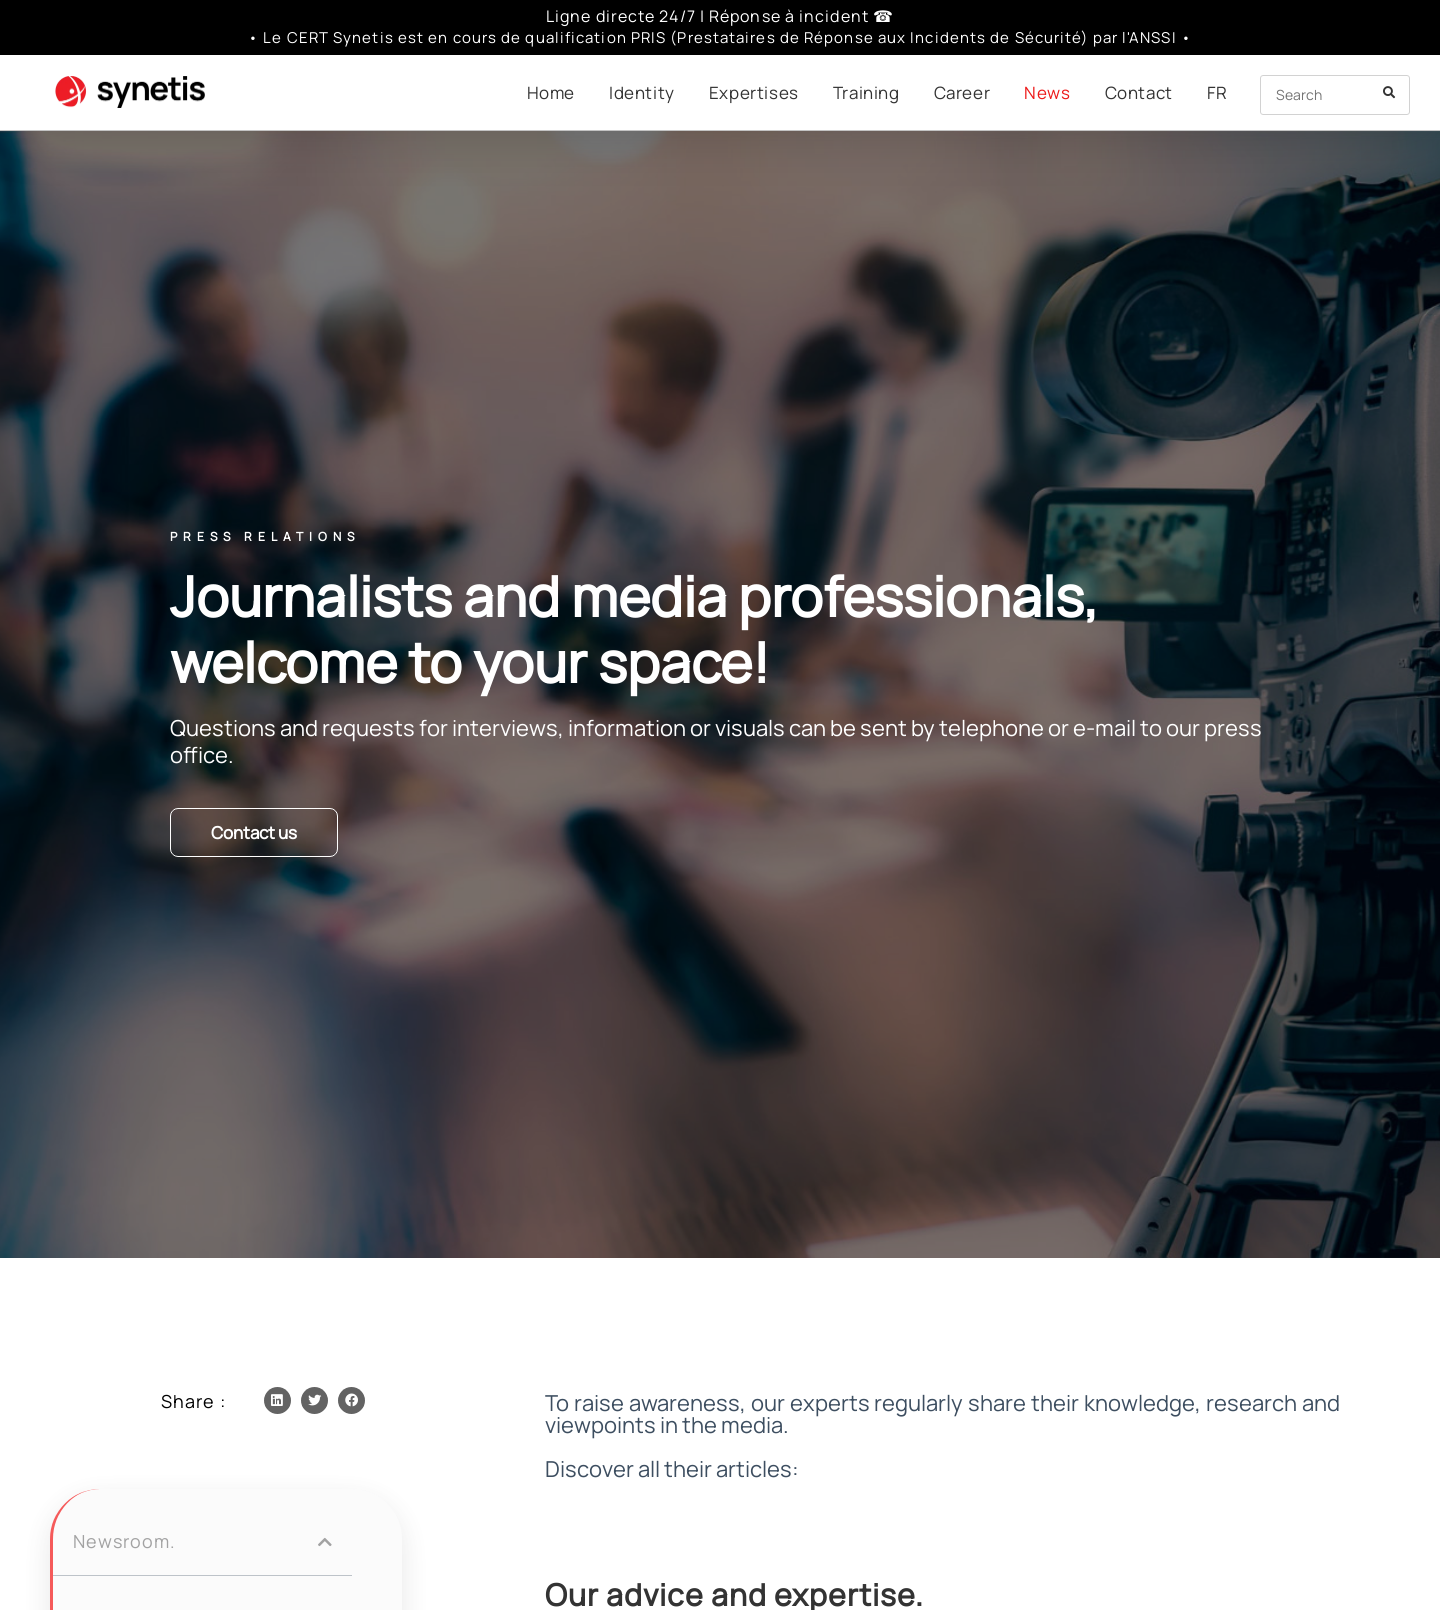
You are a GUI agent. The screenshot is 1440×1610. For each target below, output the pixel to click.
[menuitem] (1217, 92)
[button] (277, 1400)
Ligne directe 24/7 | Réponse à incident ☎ (720, 16)
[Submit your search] (1390, 92)
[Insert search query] (1335, 95)
